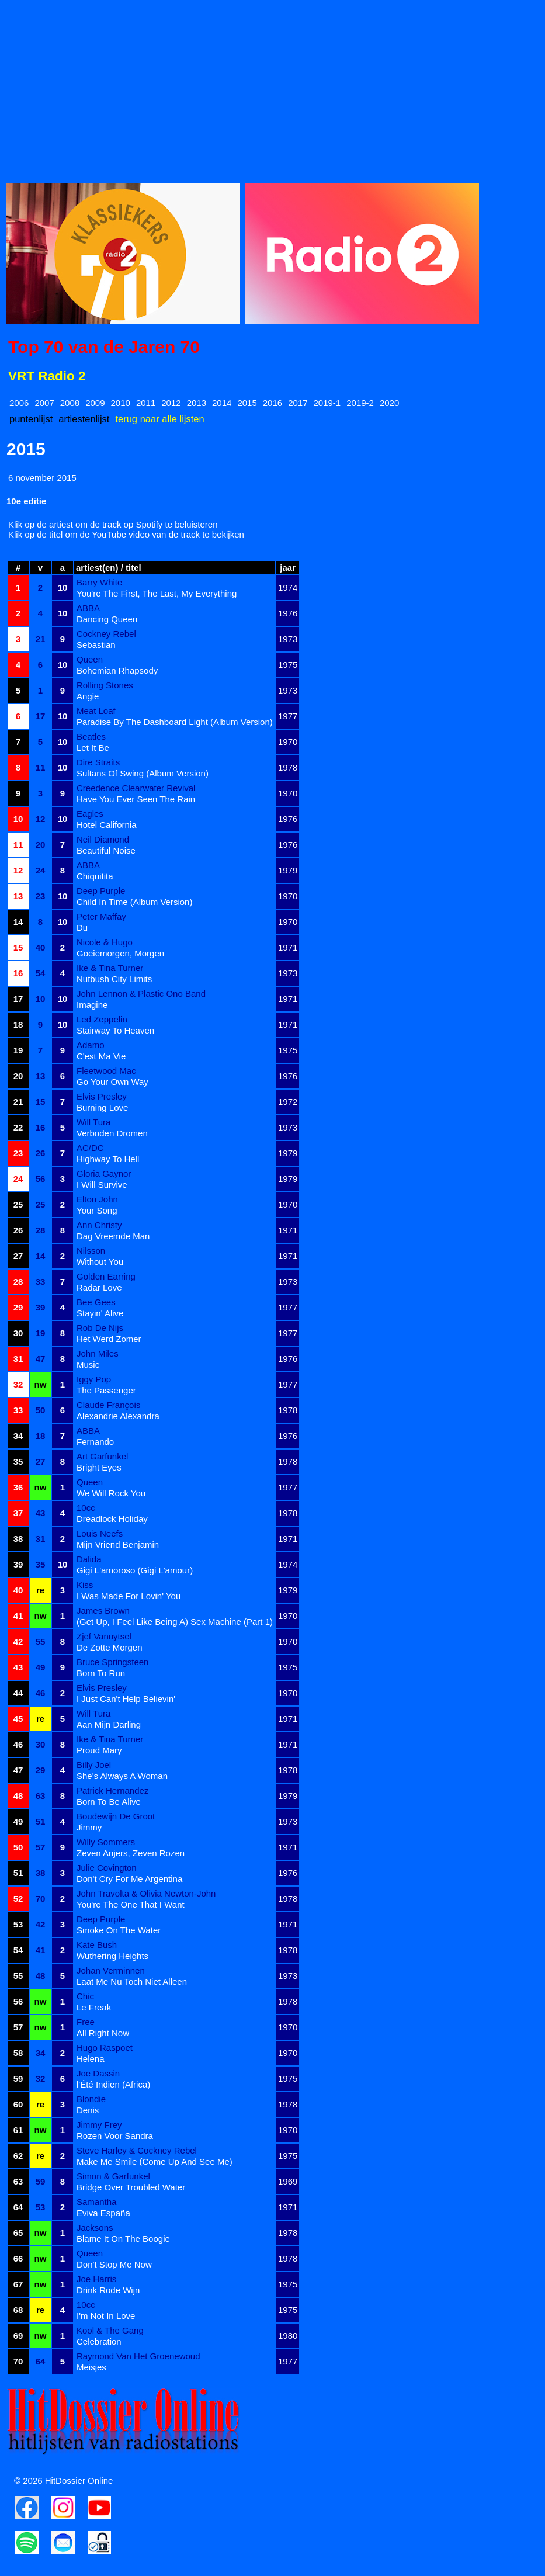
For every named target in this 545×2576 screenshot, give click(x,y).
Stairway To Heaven (115, 1030)
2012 (170, 403)
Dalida (89, 1559)
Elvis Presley (102, 1096)
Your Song (97, 1210)
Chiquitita (95, 876)
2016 (272, 403)
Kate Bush (97, 1945)
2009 (95, 403)
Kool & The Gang (110, 2330)
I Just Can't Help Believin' (126, 1699)
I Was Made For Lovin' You (128, 1596)
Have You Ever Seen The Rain (136, 799)
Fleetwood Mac (106, 1071)
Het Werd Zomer (109, 1339)
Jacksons (95, 2227)
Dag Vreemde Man (113, 1236)
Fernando (95, 1442)
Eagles (90, 814)
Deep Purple (101, 891)
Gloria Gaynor (104, 1173)
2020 (389, 403)
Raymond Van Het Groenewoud (138, 2356)
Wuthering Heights (112, 1956)
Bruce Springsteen (112, 1662)
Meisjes (91, 2367)
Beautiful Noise (106, 850)
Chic (85, 1996)
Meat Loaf (96, 711)
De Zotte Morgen (110, 1647)
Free (86, 2022)
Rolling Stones (105, 685)
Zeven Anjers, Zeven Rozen (131, 1853)
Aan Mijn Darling (109, 1724)
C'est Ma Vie (101, 1056)
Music (88, 1365)
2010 (120, 403)
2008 (69, 403)
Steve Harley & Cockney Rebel (137, 2150)
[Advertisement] (272, 88)
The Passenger (106, 1390)
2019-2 (360, 403)
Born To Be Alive (109, 1802)
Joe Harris (96, 2279)
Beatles (91, 736)
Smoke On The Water (119, 1930)
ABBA (88, 608)
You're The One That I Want (131, 1904)
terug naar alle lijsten (159, 419)
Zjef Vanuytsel (104, 1636)
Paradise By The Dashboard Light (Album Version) (175, 722)
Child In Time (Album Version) (134, 902)
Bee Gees (96, 1302)
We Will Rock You (111, 1493)
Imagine (92, 1005)
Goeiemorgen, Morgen (120, 953)
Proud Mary (99, 1750)
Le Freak (94, 2007)
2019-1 (327, 403)
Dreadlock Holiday (112, 1519)
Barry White (99, 582)
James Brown (103, 1610)
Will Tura (93, 1122)
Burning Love (102, 1107)
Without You (100, 1262)
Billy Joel (94, 1765)
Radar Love (99, 1287)
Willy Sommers (106, 1842)
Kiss (85, 1585)
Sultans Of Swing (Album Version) (143, 773)
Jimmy (89, 1827)
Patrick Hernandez (112, 1790)
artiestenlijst (83, 419)
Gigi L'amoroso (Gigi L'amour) (135, 1570)
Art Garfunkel (102, 1456)
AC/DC (90, 1148)
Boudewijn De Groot (116, 1816)
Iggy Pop (94, 1379)
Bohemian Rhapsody (117, 670)
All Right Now (103, 2033)
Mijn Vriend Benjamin (118, 1544)
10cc (86, 1508)
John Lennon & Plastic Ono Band (141, 993)
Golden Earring (106, 1276)
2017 (297, 403)
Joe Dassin (98, 2073)
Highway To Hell (108, 1159)
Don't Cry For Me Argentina (129, 1879)
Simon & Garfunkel (113, 2176)
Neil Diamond (103, 839)
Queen (90, 659)
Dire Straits (98, 762)
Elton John (97, 1199)
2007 (44, 403)
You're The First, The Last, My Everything (157, 593)
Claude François (108, 1405)
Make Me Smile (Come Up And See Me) (154, 2161)
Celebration (99, 2341)
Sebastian (96, 645)
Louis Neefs (100, 1533)
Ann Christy (99, 1225)
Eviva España (103, 2213)
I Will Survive (102, 1185)
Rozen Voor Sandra (115, 2136)
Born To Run (101, 1673)
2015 (246, 403)
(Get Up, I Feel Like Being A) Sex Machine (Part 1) (175, 1622)
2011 (145, 403)
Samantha (96, 2202)
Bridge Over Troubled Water (131, 2187)
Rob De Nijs (100, 1328)
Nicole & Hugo (105, 942)
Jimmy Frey (99, 2125)
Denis (88, 2110)
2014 (221, 403)
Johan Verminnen (111, 1970)
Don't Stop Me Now (114, 2264)
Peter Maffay (101, 916)
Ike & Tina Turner (110, 968)
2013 (196, 403)
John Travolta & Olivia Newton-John (146, 1893)
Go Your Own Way (112, 1082)
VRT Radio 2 (47, 376)
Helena (91, 2059)
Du (82, 927)
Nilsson (91, 1251)
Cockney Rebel (106, 634)
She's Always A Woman (122, 1776)
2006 (19, 403)
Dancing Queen (107, 619)
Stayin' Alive (100, 1313)
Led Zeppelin (102, 1019)
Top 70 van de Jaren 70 (104, 346)
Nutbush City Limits (114, 979)
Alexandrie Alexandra (118, 1416)
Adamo (91, 1045)
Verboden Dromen (112, 1133)
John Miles (98, 1353)
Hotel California (107, 825)
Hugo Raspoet (105, 2048)
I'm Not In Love (106, 2316)
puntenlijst (31, 419)
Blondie (91, 2099)
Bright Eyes (99, 1467)
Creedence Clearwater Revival (136, 788)
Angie (88, 696)
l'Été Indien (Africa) (113, 2084)
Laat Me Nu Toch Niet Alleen (132, 1981)
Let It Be (93, 748)
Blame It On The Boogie (123, 2239)
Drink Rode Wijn (108, 2290)
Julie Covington (107, 1868)
